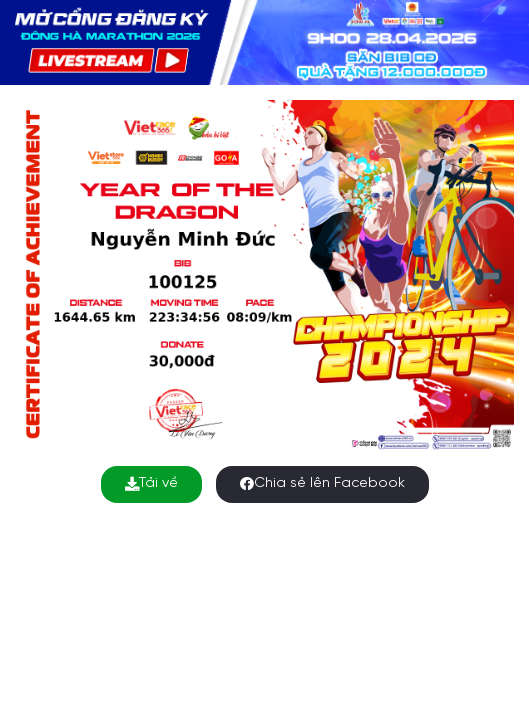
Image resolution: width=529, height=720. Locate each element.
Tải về (151, 483)
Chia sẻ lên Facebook (322, 483)
